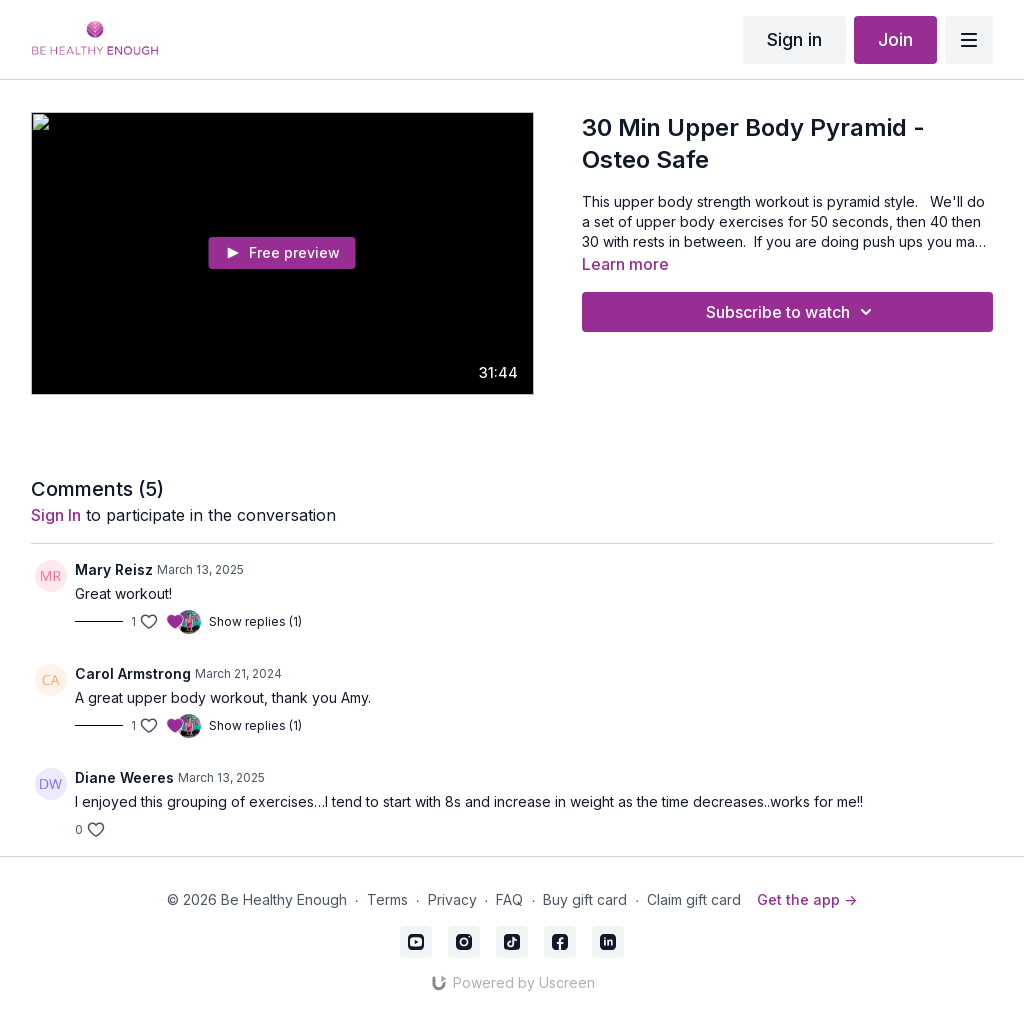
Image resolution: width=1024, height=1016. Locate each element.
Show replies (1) (255, 621)
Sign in (794, 39)
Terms (387, 899)
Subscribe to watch (792, 312)
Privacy (452, 899)
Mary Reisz (114, 569)
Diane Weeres (124, 777)
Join (895, 39)
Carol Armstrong (133, 673)
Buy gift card (585, 899)
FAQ (509, 899)
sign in (56, 515)
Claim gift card (694, 899)
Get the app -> (807, 899)
